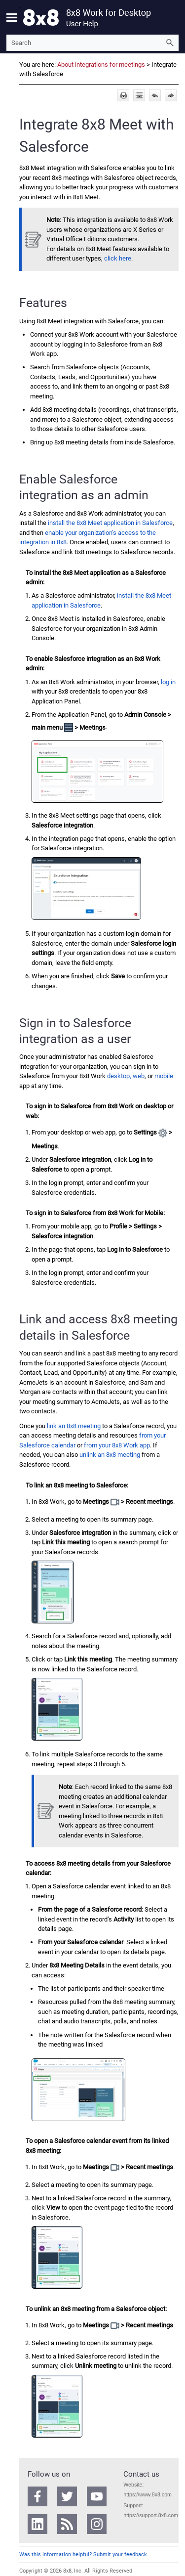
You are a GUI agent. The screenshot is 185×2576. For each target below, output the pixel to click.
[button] (170, 43)
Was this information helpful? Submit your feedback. (83, 2554)
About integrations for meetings (101, 64)
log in (168, 682)
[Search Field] (92, 43)
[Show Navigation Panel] (12, 17)
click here (117, 258)
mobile (163, 1076)
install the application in (110, 522)
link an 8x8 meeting (74, 1426)
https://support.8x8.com (150, 2515)
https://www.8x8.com (147, 2494)
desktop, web (126, 1076)
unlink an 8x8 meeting (109, 1454)
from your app (117, 1445)
